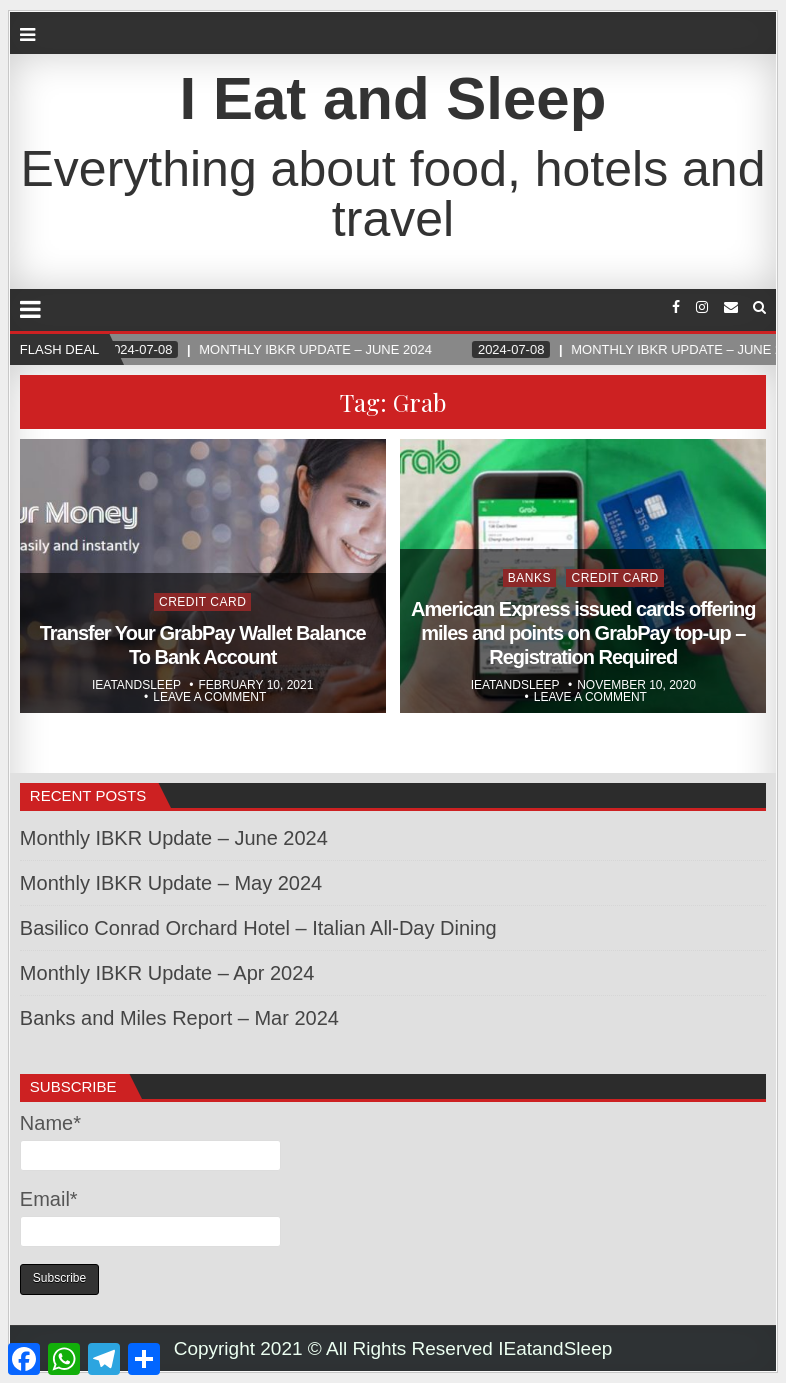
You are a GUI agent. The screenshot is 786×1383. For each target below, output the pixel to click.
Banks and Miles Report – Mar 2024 (179, 1018)
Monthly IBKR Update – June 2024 (174, 838)
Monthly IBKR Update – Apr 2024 (167, 973)
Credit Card (202, 602)
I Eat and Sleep (393, 98)
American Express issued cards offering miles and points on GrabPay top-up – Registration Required (583, 633)
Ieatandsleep (136, 685)
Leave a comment (209, 697)
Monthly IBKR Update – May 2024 (171, 883)
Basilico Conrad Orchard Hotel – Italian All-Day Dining (258, 928)
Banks (529, 578)
